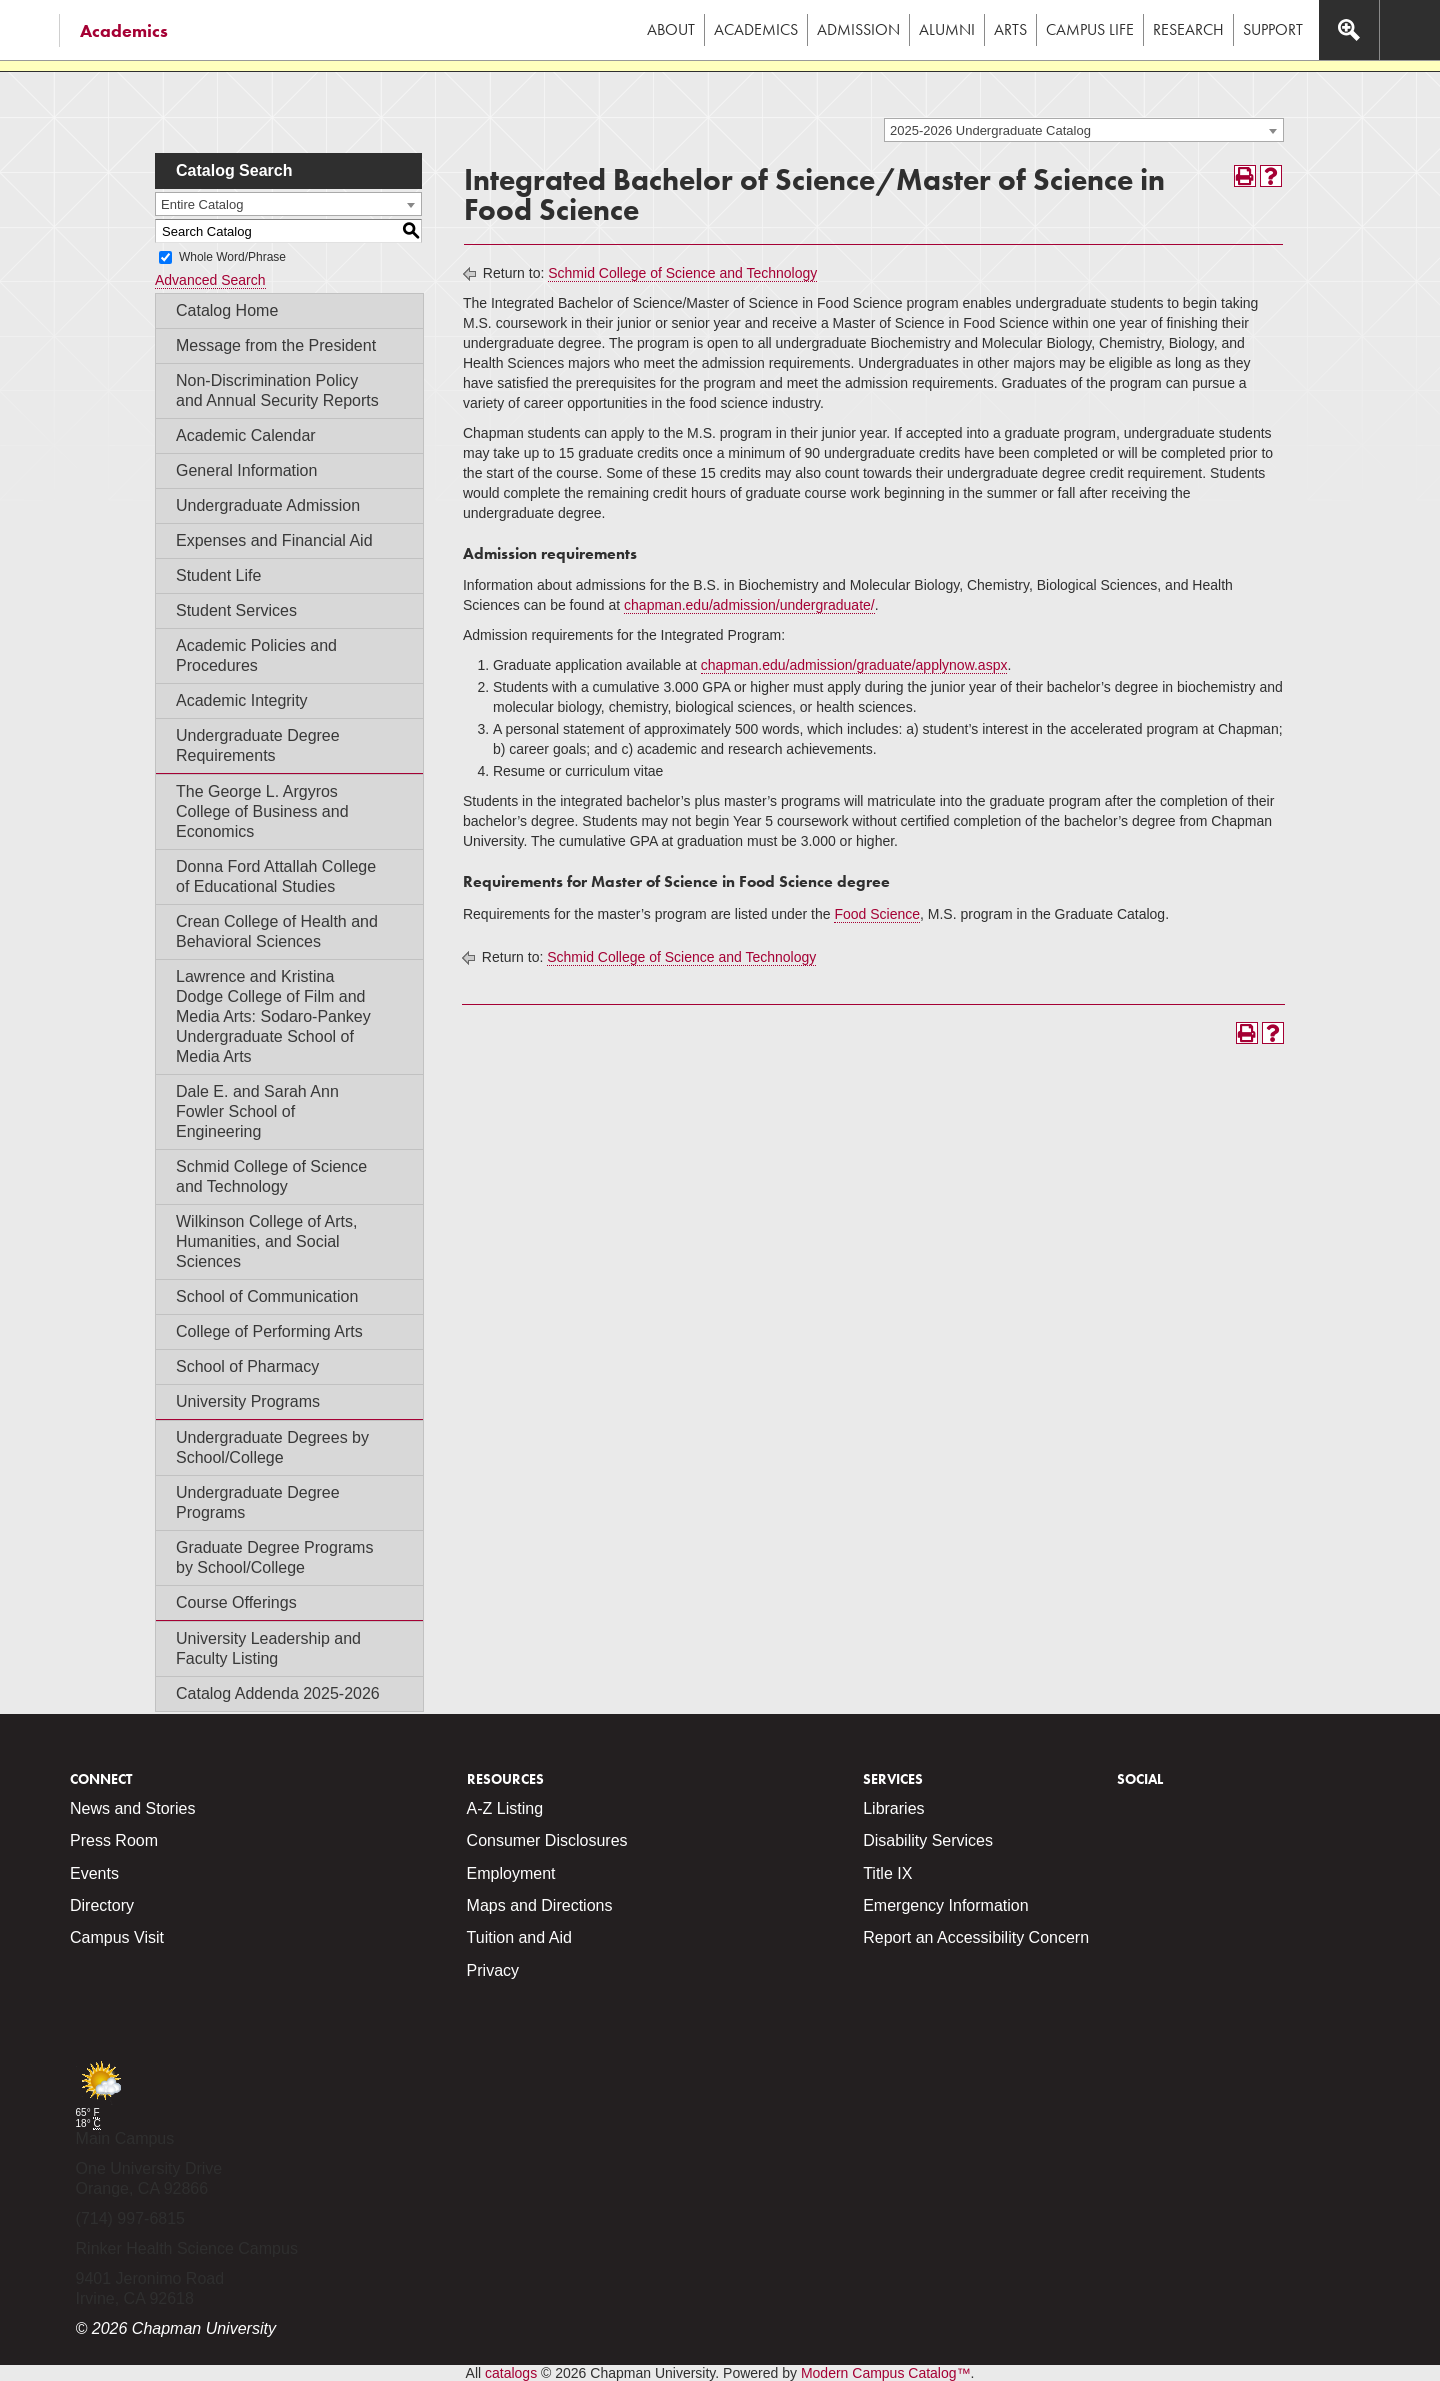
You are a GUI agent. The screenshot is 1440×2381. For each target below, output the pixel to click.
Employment (511, 1873)
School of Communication (267, 1296)
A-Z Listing (505, 1808)
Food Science (877, 914)
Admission (858, 29)
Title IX (887, 1873)
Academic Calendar (246, 435)
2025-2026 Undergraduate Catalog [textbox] (990, 130)
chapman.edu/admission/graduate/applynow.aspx (854, 665)
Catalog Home (227, 310)
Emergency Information (945, 1905)
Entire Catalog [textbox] (202, 204)
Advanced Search (210, 280)
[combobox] (1084, 130)
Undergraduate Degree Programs (258, 1502)
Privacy (493, 1970)
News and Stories (132, 1808)
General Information (246, 470)
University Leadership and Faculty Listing (268, 1648)
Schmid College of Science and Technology (271, 1176)
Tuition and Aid (519, 1937)
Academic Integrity (242, 700)
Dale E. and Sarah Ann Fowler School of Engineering (257, 1111)
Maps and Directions (540, 1905)
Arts (1010, 29)
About (671, 29)
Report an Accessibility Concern (976, 1937)
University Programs (248, 1401)
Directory (102, 1905)
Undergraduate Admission (268, 505)
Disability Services (928, 1840)
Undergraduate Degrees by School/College (272, 1447)
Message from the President (276, 345)
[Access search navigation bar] (1349, 30)
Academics (124, 30)
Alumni (947, 29)
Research (1188, 29)
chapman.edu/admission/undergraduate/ (749, 605)
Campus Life (1090, 29)
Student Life (218, 575)
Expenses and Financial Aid (274, 540)
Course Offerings (236, 1602)
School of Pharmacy (247, 1366)
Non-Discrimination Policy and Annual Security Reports (277, 390)
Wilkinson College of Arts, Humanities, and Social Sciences (266, 1241)
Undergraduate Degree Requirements (258, 745)
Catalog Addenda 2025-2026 (278, 1693)
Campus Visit (117, 1937)
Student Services (236, 610)
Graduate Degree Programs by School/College (274, 1557)
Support (1273, 29)
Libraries (893, 1808)
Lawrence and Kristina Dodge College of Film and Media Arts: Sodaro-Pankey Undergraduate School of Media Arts (273, 1016)
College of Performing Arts (269, 1331)
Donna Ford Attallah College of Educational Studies (276, 876)
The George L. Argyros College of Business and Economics (262, 811)
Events (94, 1873)
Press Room (114, 1840)
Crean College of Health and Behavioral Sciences (277, 931)
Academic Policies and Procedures (256, 655)
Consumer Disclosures (547, 1840)
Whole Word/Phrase (232, 257)
